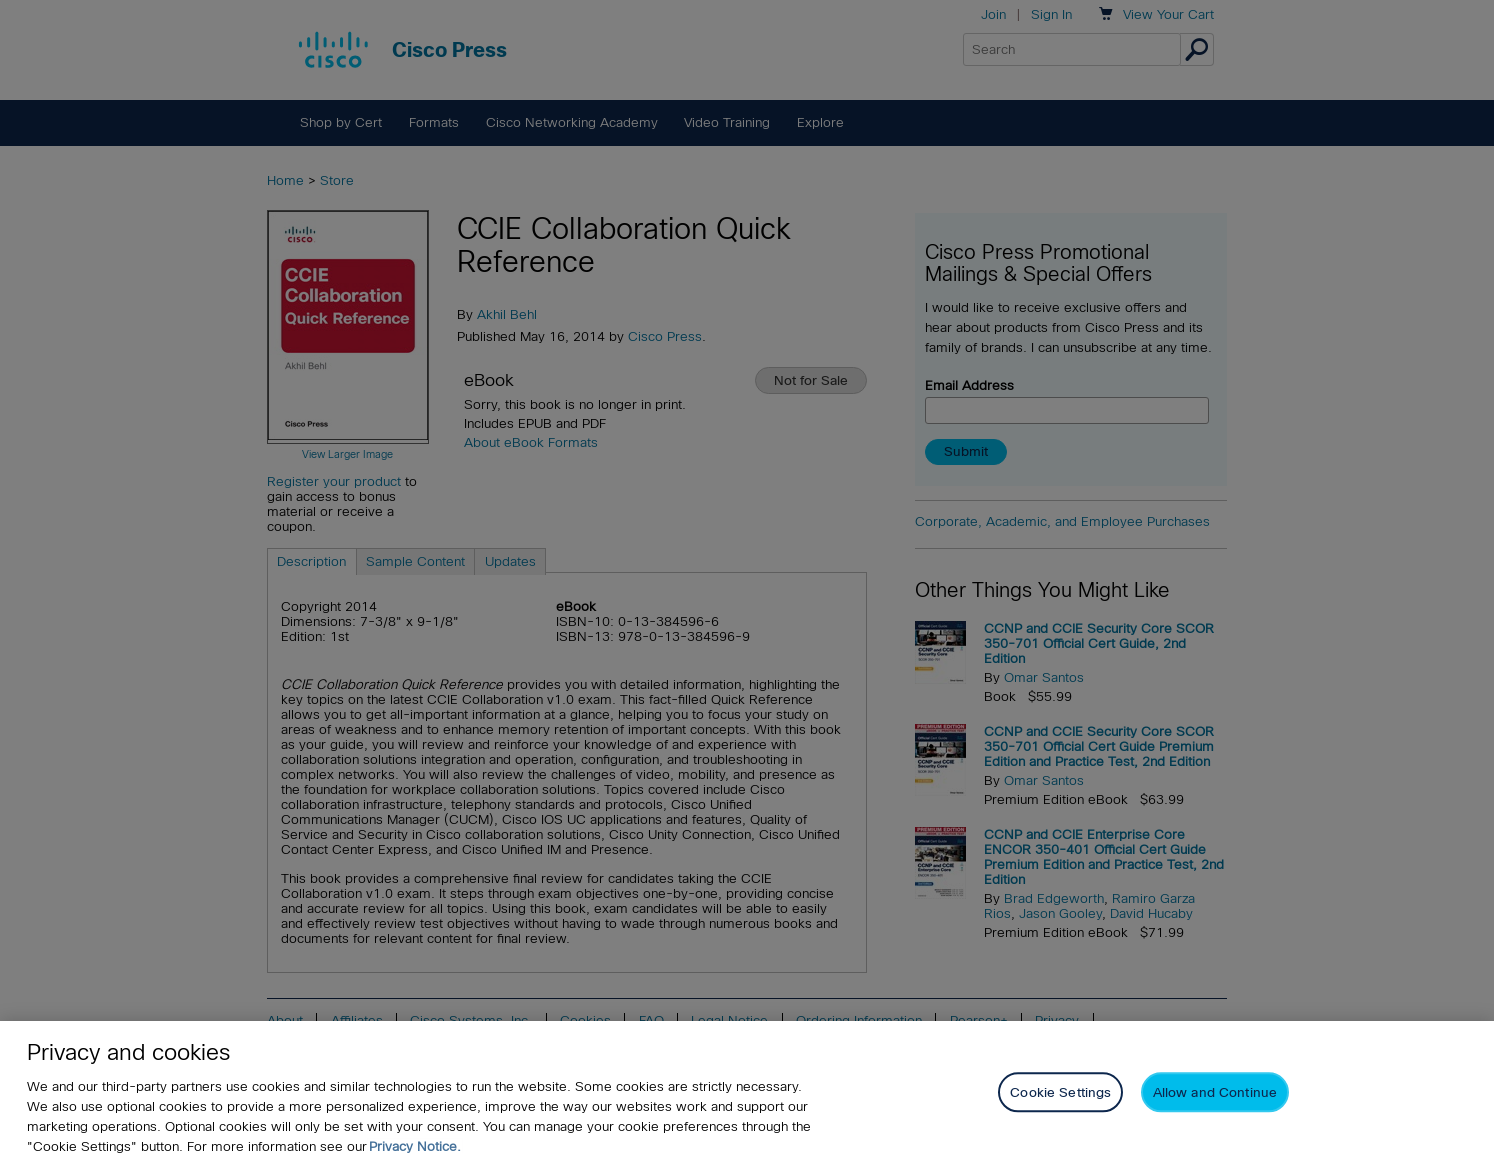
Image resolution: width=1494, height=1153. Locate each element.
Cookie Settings (1060, 1106)
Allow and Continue (1215, 1106)
